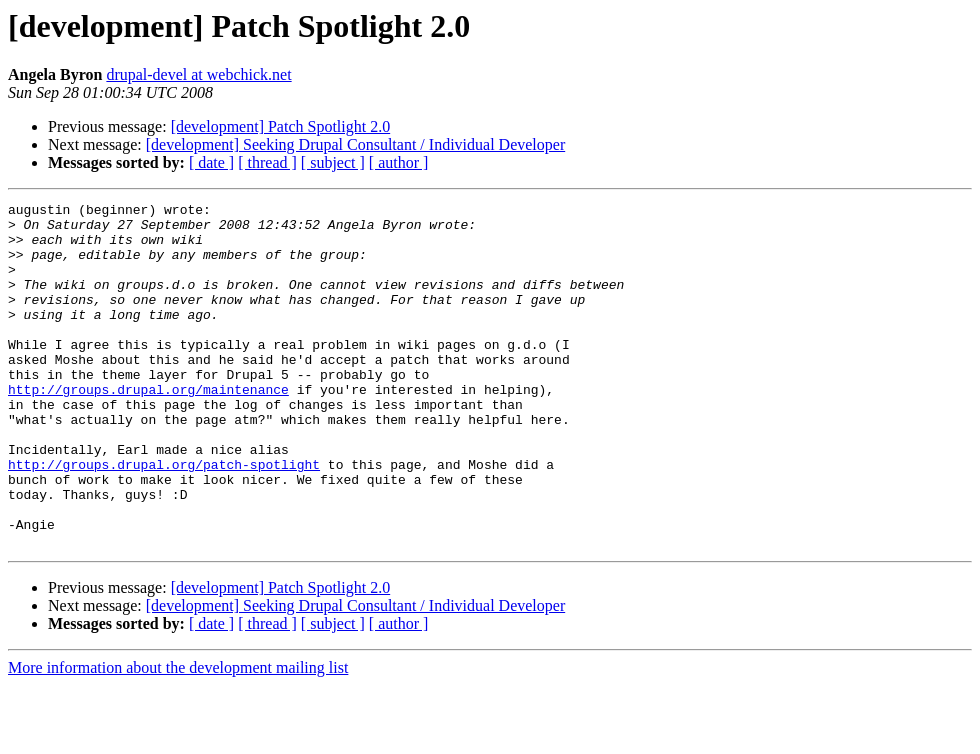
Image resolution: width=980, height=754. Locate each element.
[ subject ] (333, 162)
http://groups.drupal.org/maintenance (148, 428)
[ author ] (399, 162)
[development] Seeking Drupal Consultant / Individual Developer (355, 144)
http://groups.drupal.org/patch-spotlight (164, 518)
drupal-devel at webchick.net (198, 74)
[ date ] (211, 162)
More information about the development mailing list (178, 736)
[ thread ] (267, 162)
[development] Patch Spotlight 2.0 (281, 126)
